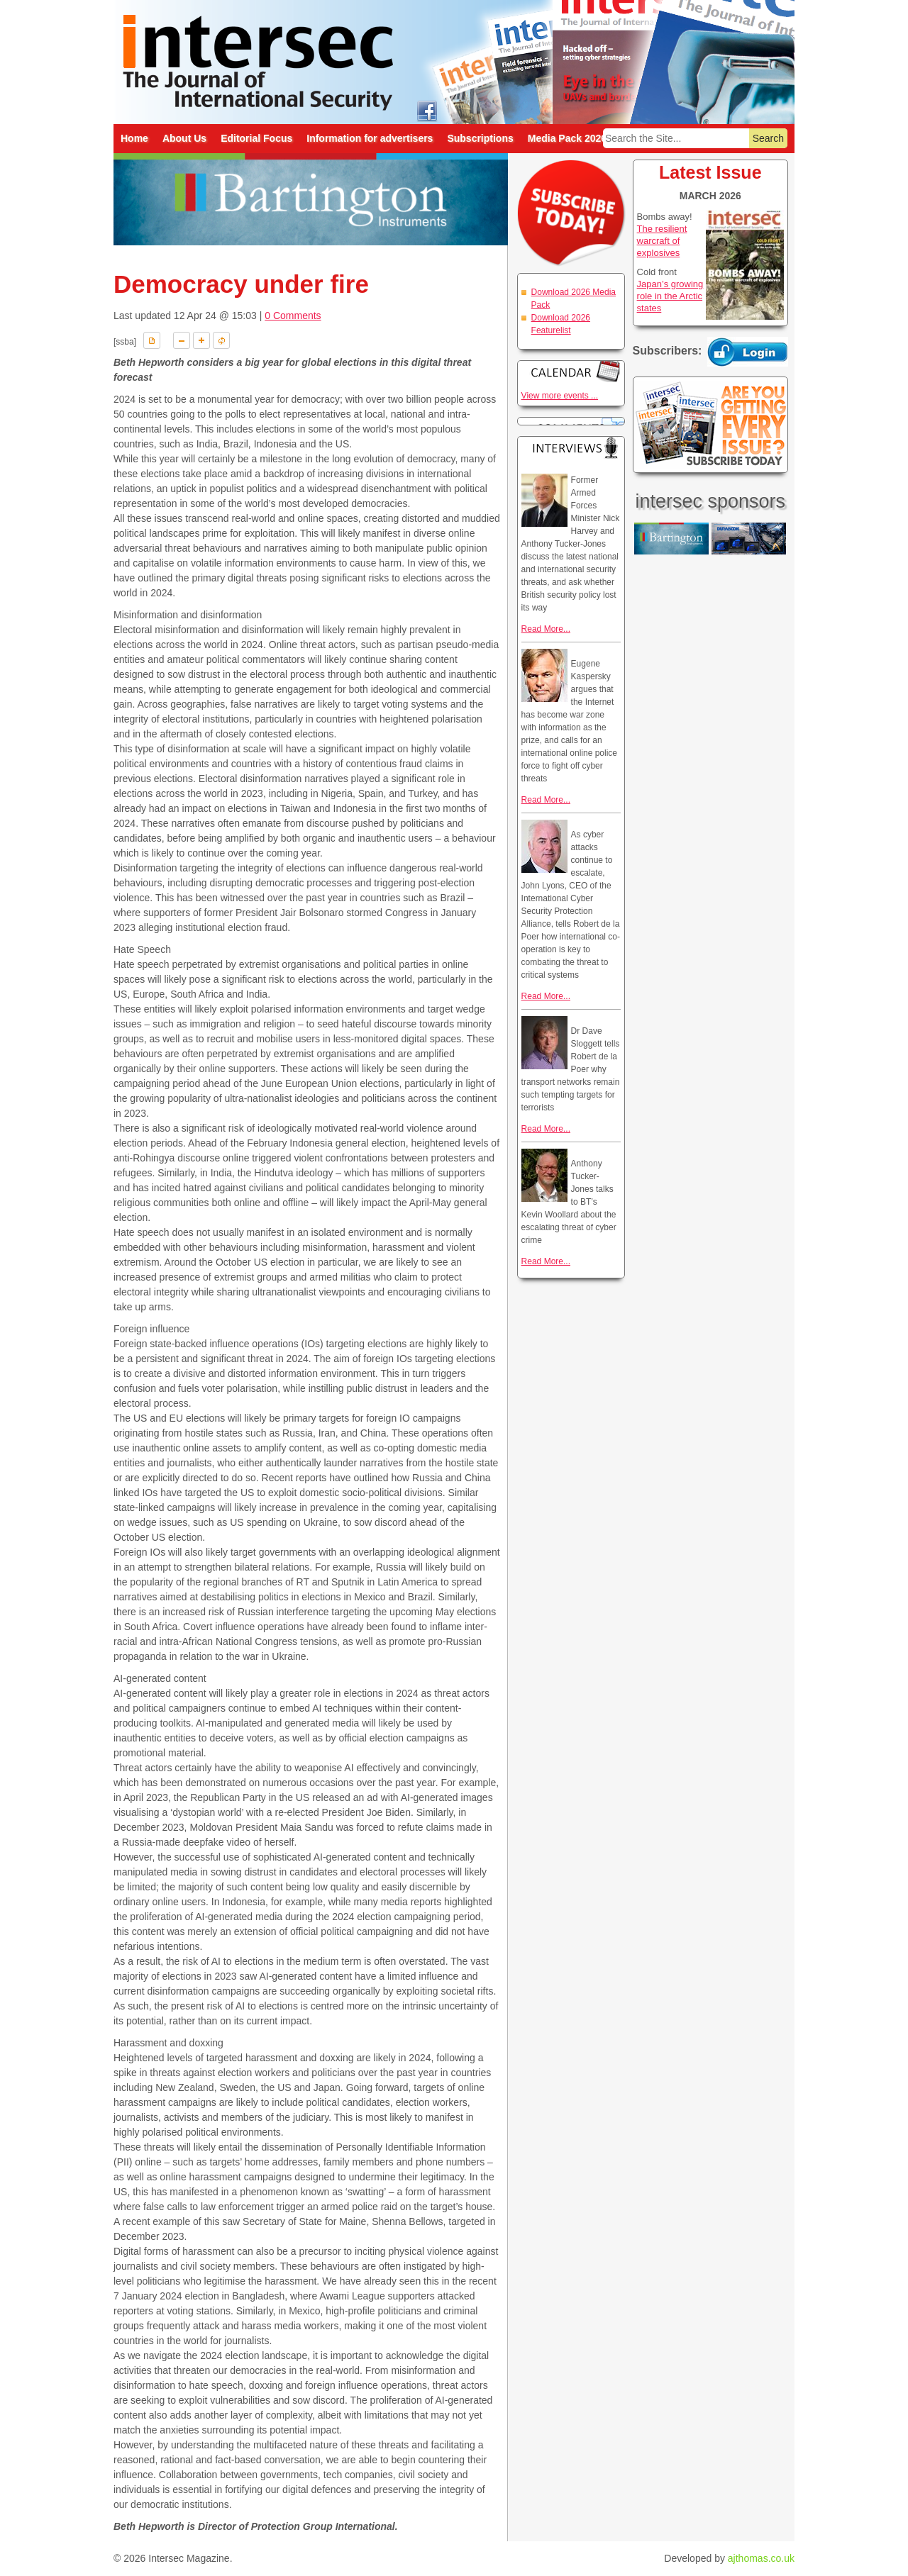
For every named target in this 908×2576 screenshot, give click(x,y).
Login (747, 352)
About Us (184, 138)
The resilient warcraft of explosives (662, 240)
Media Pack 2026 (567, 138)
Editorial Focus (256, 138)
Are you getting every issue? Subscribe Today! (710, 425)
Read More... (545, 629)
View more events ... (560, 396)
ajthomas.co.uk (761, 2558)
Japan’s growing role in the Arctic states (670, 296)
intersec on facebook (427, 110)
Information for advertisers (369, 138)
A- (181, 340)
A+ (201, 340)
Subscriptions (480, 138)
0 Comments (293, 315)
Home (134, 138)
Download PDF (151, 340)
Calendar (571, 371)
